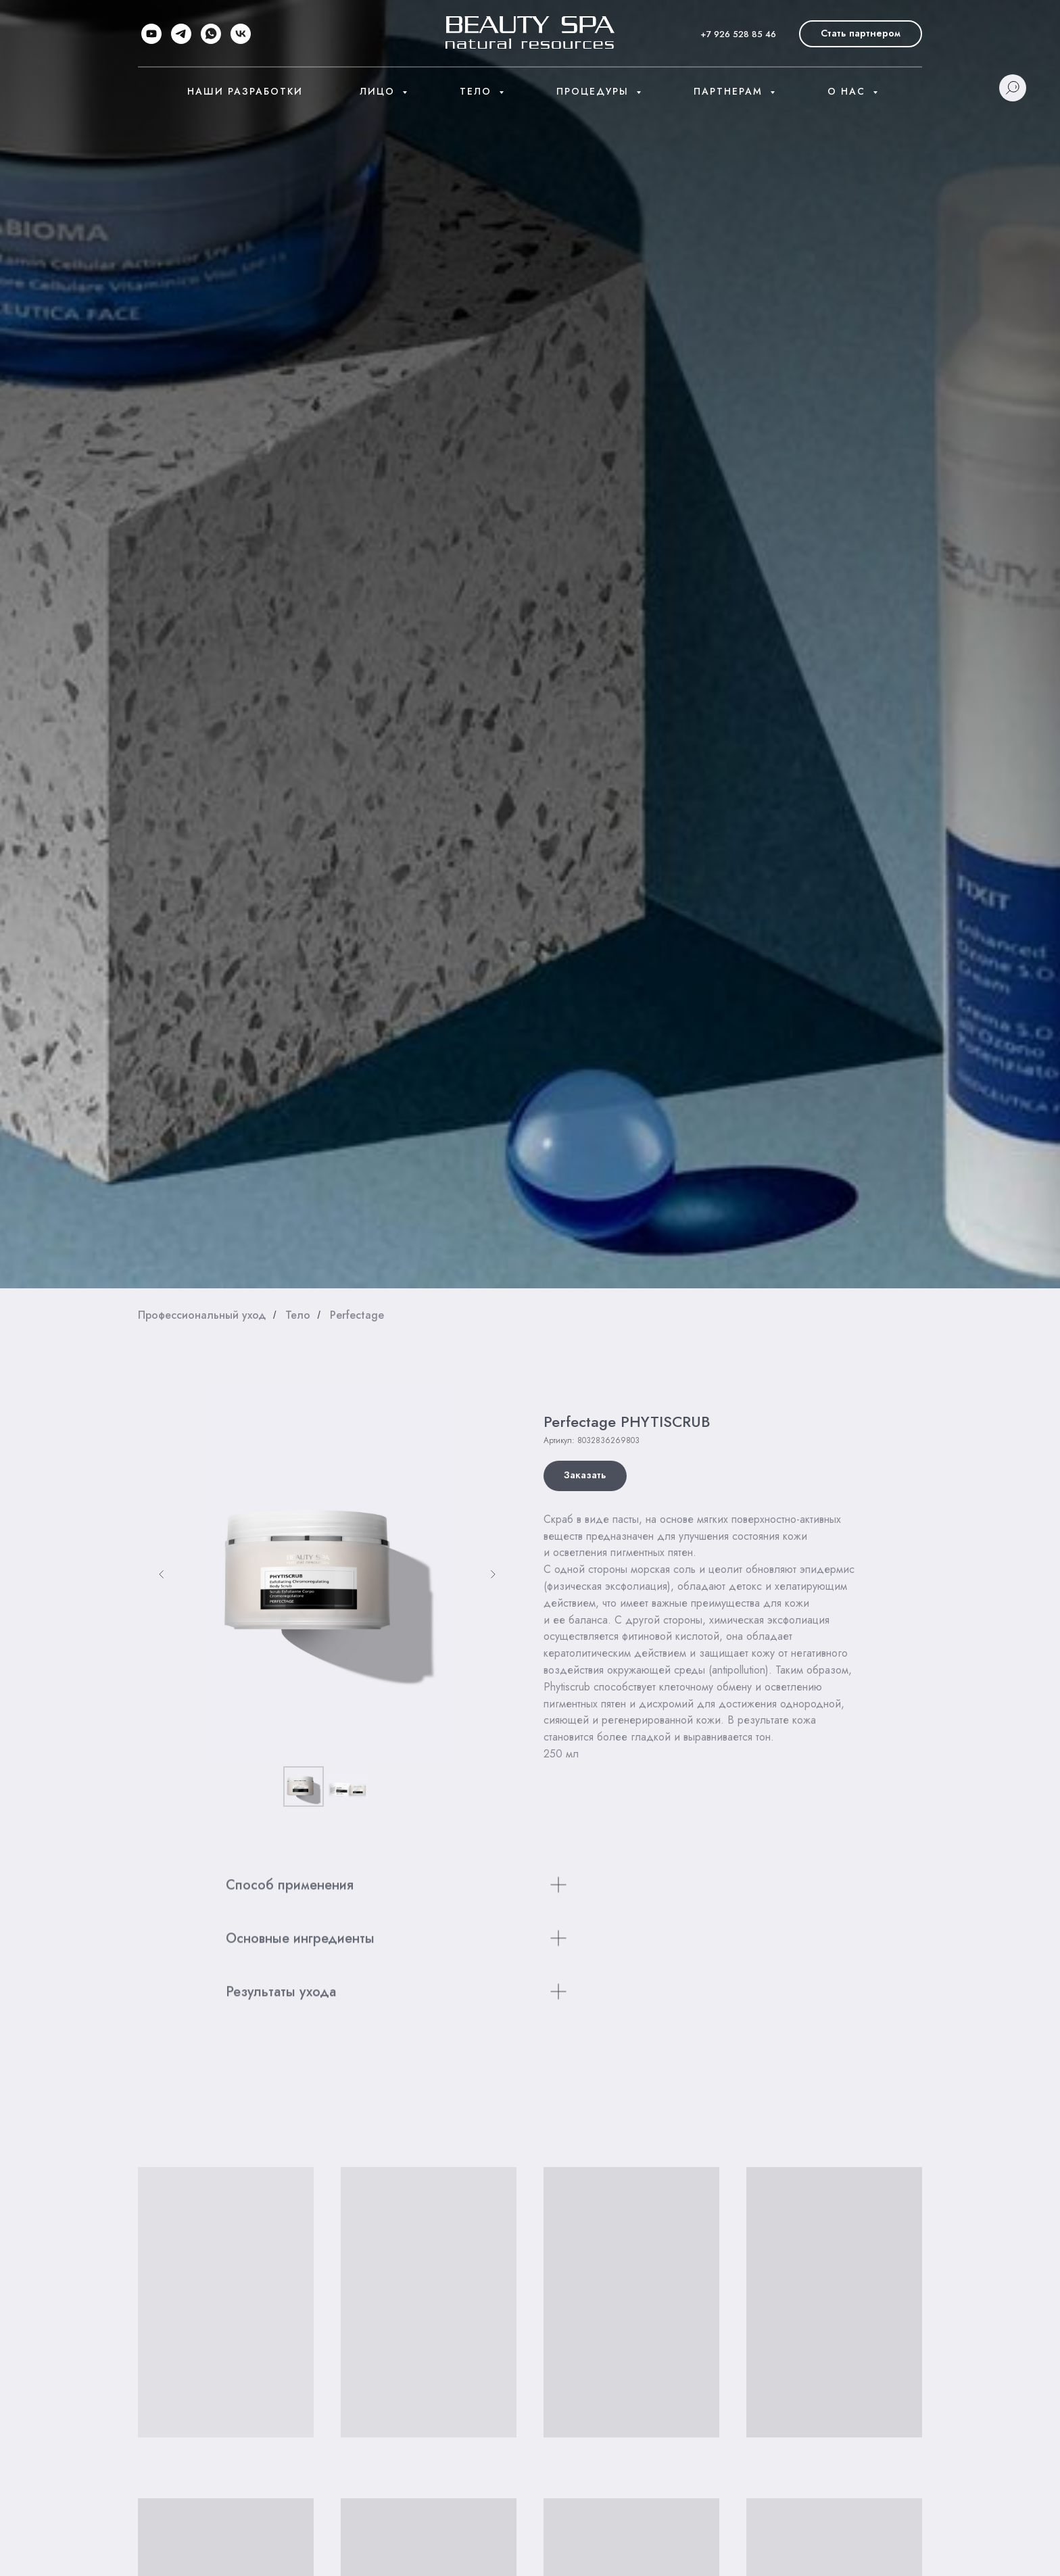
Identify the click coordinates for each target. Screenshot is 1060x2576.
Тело (478, 91)
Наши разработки (245, 91)
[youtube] (151, 34)
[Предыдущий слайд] (161, 1574)
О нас (848, 91)
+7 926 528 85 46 (738, 34)
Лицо (379, 91)
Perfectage (357, 1315)
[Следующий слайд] (493, 1574)
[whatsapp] (211, 34)
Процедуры (594, 91)
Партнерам (730, 91)
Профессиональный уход (202, 1315)
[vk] (241, 34)
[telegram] (181, 34)
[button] (860, 33)
